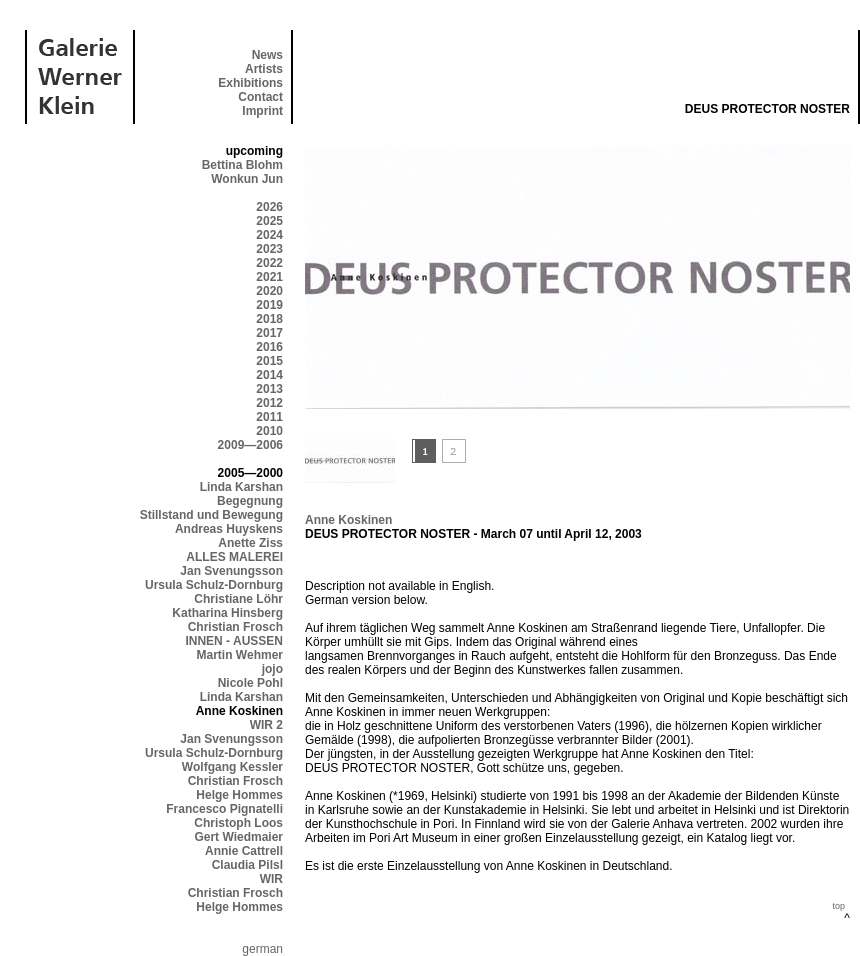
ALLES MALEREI (234, 557)
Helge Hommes (239, 795)
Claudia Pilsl (247, 865)
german (262, 949)
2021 (269, 277)
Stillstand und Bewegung (211, 515)
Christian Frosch (235, 627)
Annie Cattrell (244, 851)
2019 (269, 305)
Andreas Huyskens (229, 529)
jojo (272, 669)
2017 (269, 333)
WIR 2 (266, 725)
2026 (269, 207)
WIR (271, 879)
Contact (260, 97)
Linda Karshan (241, 487)
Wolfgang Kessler (232, 767)
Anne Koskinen (348, 520)
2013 (269, 389)
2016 (269, 347)
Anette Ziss (250, 543)
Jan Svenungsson (231, 571)
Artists (264, 69)
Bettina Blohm (242, 165)
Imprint (262, 111)
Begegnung (250, 501)
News (267, 55)
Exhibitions (250, 83)
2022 (269, 263)
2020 (269, 291)
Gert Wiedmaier (238, 837)
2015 (269, 361)
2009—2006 (250, 445)
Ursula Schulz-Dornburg (214, 585)
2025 (269, 221)
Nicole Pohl (250, 683)
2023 (269, 249)
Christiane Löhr (238, 599)
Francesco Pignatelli (224, 809)
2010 (269, 431)
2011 (269, 417)
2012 (269, 403)
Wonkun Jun (247, 179)
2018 (269, 319)
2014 (269, 375)
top (838, 906)
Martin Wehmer (240, 655)
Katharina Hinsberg (227, 613)
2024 (269, 235)
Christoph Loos (238, 823)
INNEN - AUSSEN (234, 641)
